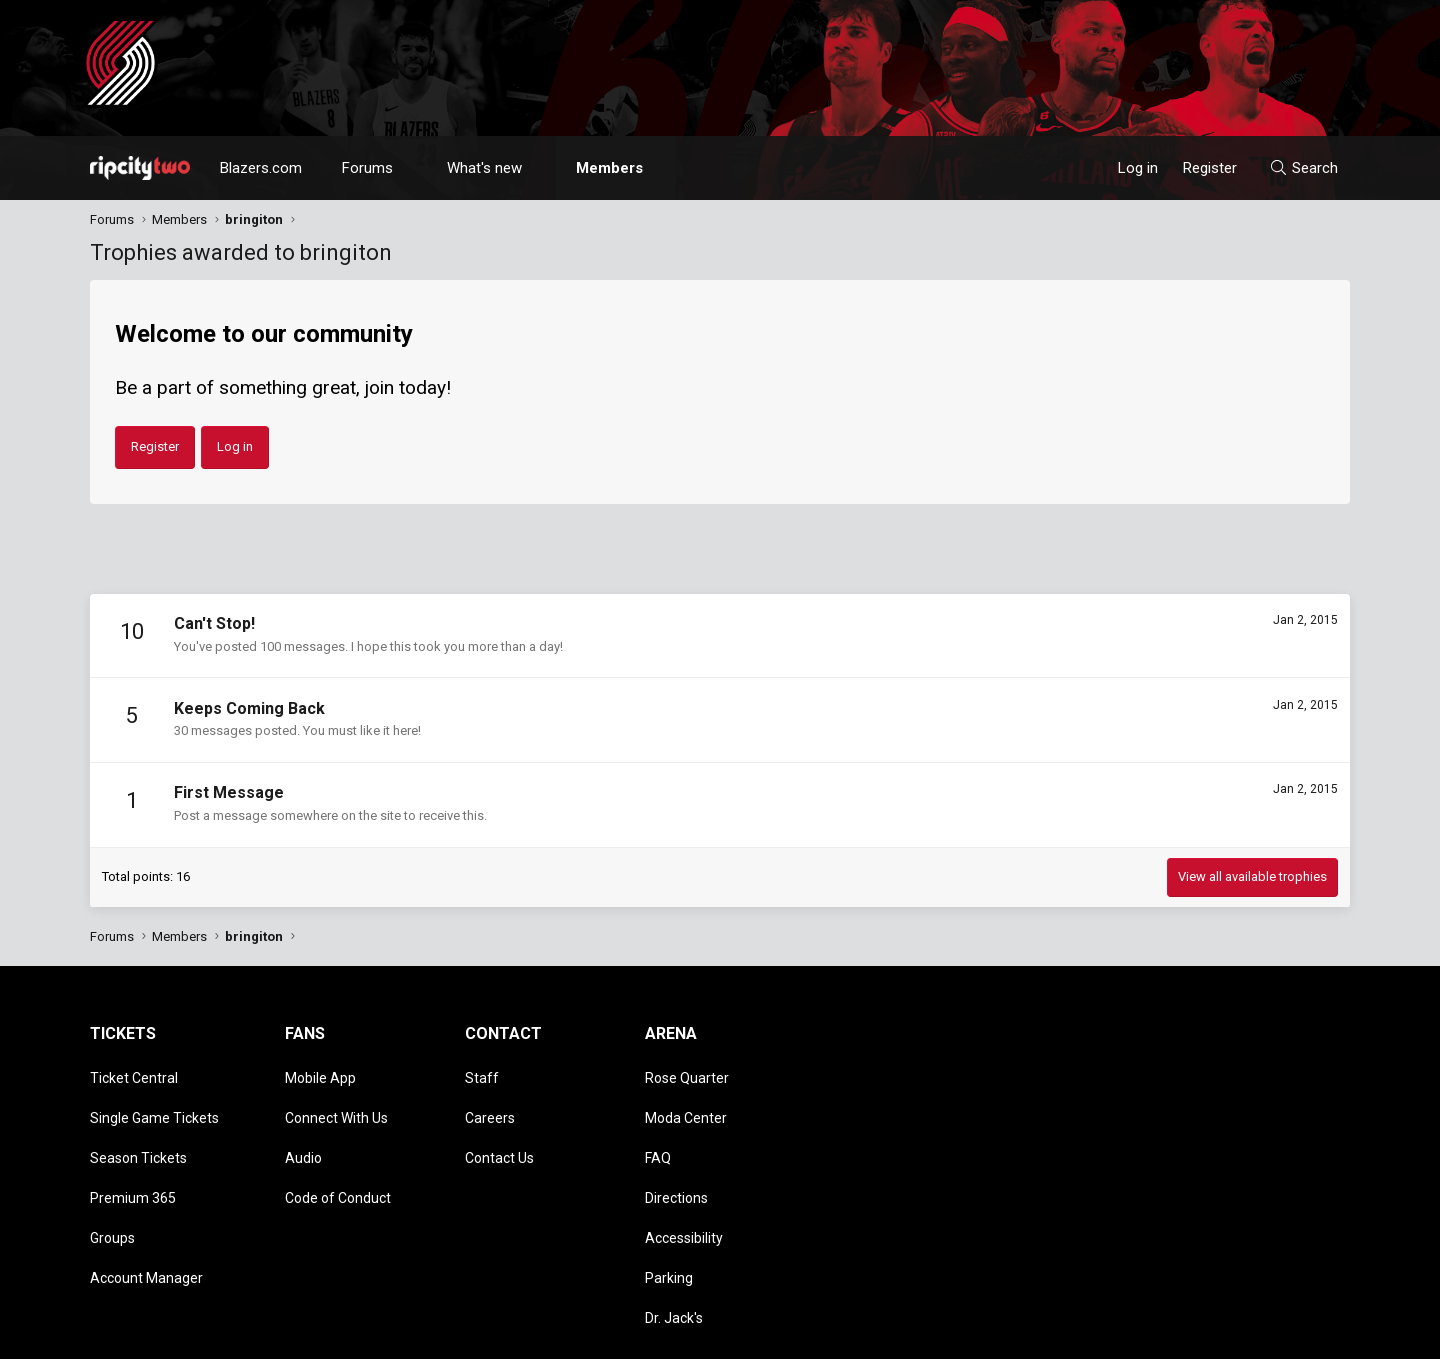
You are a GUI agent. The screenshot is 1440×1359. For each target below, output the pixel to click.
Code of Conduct (338, 1159)
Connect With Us (336, 1101)
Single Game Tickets (154, 1101)
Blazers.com (261, 168)
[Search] (1303, 168)
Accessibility (684, 1188)
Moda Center (686, 1101)
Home (1296, 1334)
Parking (669, 1217)
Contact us (1004, 1334)
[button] (411, 168)
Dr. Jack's (674, 1245)
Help (1254, 1334)
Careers (490, 1101)
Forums (367, 168)
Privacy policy (1190, 1334)
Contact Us (499, 1130)
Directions (676, 1159)
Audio (303, 1130)
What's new (484, 168)
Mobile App (320, 1073)
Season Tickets (138, 1130)
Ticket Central (134, 1073)
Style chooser (893, 1334)
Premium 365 (133, 1159)
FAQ (658, 1130)
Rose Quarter (687, 1073)
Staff (482, 1073)
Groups (112, 1188)
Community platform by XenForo (255, 1334)
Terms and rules (1094, 1334)
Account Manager (146, 1217)
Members (609, 168)
